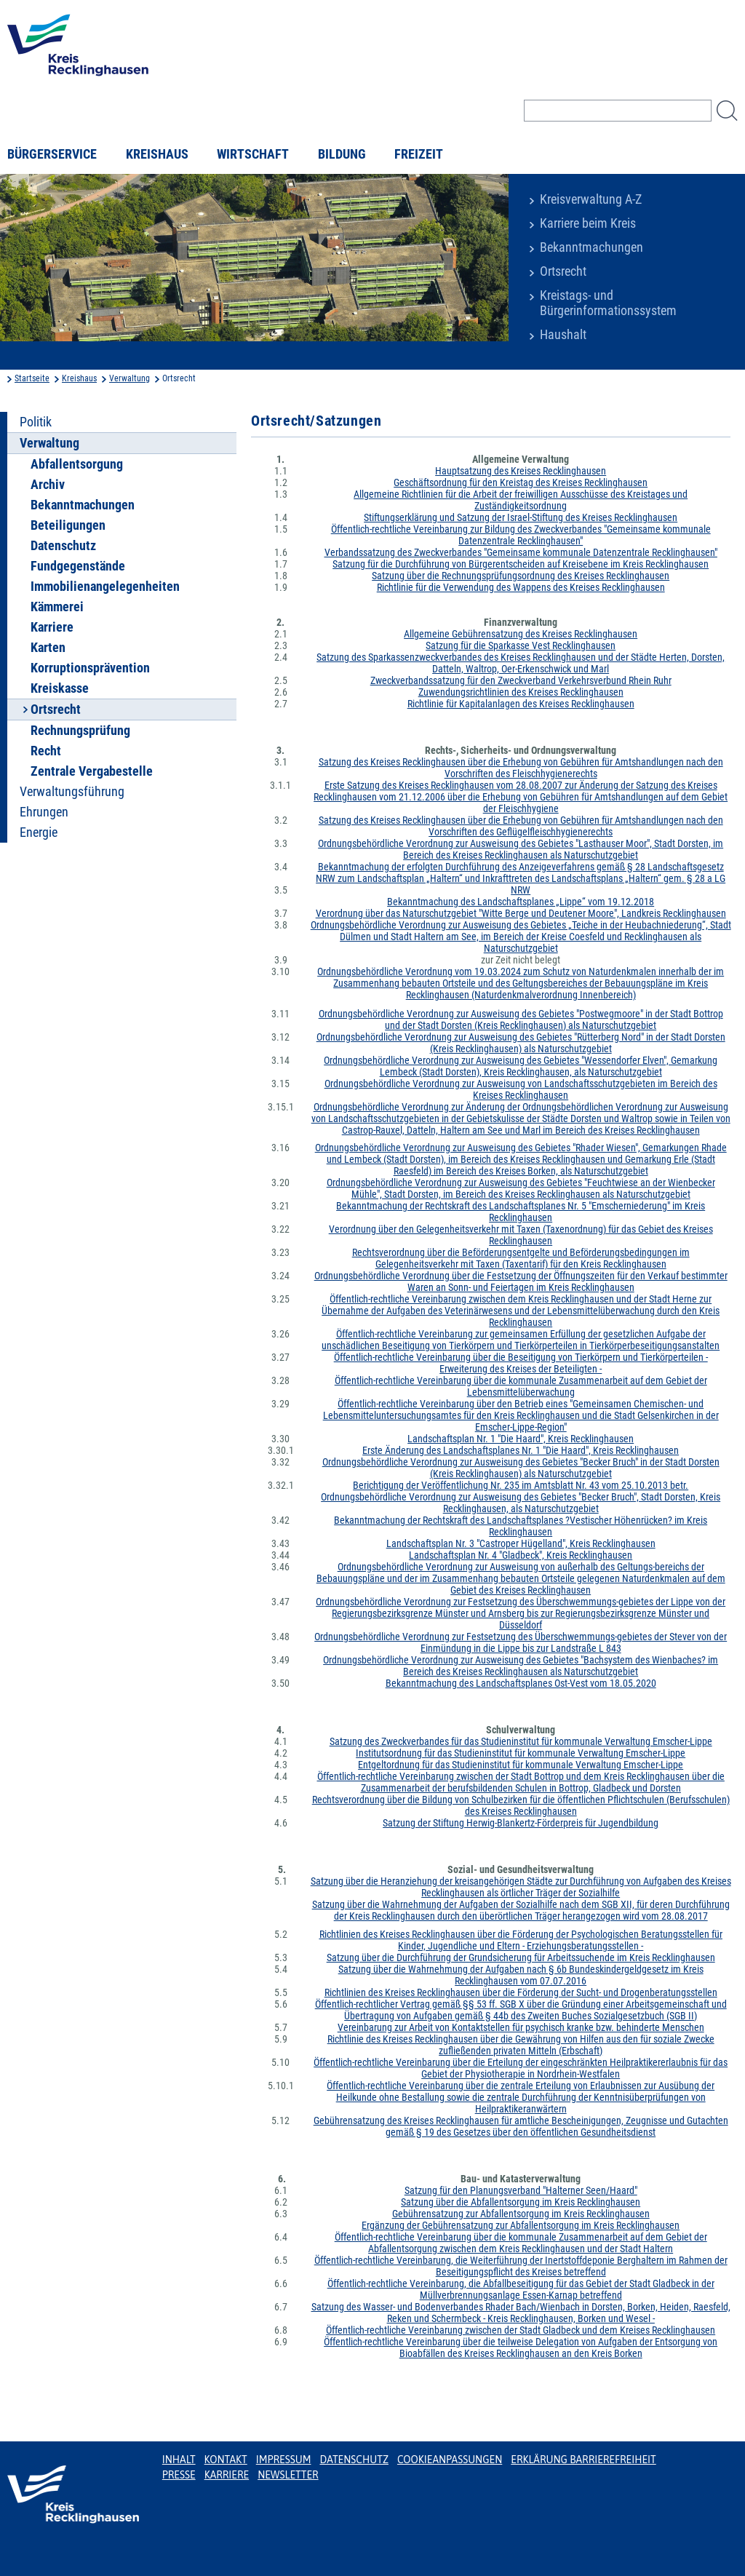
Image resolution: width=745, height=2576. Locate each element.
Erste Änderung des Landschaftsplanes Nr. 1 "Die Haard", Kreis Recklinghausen (520, 1450)
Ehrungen (44, 812)
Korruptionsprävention (90, 668)
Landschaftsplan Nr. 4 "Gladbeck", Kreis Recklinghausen (520, 1555)
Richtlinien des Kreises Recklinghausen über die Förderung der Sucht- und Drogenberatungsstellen (520, 1992)
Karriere (52, 627)
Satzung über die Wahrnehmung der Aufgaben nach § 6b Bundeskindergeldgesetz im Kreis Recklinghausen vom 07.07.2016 (521, 1975)
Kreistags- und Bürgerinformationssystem (608, 303)
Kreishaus (157, 154)
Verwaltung (129, 378)
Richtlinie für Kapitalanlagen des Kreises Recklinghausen (520, 703)
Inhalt (179, 2459)
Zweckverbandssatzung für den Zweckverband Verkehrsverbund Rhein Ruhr (521, 680)
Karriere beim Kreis (588, 223)
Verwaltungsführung (72, 791)
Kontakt (225, 2459)
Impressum (283, 2459)
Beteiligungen (68, 525)
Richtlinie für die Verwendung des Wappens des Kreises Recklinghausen (521, 587)
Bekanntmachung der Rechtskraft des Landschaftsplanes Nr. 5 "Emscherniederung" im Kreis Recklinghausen (520, 1211)
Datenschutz (63, 545)
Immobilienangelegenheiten (105, 586)
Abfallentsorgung (77, 464)
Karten (48, 647)
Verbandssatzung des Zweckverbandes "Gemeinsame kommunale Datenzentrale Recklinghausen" (520, 552)
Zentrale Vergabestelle (92, 771)
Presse (179, 2475)
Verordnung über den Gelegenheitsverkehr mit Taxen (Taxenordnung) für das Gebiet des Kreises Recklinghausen (521, 1235)
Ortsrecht (563, 271)
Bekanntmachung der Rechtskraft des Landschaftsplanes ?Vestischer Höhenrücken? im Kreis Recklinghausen (520, 1526)
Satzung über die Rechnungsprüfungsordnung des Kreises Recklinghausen (520, 575)
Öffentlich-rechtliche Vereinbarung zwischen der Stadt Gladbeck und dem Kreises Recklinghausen (520, 2330)
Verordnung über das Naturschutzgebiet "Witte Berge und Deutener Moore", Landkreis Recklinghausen (521, 913)
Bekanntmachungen (591, 247)
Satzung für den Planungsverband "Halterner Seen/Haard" (521, 2190)
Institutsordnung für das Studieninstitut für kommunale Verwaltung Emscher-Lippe (520, 1753)
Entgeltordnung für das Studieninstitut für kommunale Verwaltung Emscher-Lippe (520, 1764)
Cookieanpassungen (449, 2459)
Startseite (32, 378)
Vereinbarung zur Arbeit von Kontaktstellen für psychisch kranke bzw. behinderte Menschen (521, 2027)
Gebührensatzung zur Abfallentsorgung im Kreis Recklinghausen (521, 2213)
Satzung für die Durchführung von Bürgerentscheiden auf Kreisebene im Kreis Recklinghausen (520, 564)
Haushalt (563, 334)
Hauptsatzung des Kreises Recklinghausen (520, 471)
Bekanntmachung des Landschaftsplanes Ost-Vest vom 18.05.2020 (521, 1683)
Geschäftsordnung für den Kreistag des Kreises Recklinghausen (521, 482)
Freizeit (418, 154)
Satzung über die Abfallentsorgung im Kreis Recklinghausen (520, 2202)
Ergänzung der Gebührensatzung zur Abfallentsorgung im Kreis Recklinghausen (521, 2225)
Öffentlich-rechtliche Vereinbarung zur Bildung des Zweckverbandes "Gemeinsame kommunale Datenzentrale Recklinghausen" (521, 534)
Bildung (342, 154)
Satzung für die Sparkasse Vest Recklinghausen (520, 645)
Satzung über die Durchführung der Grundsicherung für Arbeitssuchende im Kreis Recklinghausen (521, 1957)
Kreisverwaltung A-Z (591, 199)
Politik (36, 422)
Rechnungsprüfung (80, 730)
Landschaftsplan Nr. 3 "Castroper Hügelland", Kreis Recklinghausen (521, 1543)
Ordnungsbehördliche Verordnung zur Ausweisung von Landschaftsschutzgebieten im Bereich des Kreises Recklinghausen (520, 1089)
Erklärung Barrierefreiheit (583, 2459)
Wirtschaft (253, 154)
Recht (46, 751)
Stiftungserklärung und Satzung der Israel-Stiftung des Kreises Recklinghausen (520, 517)
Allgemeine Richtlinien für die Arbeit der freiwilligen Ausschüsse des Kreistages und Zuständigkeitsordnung (521, 500)
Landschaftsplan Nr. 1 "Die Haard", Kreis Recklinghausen (520, 1438)
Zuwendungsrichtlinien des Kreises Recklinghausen (521, 692)
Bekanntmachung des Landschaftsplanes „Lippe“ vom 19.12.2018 (520, 901)
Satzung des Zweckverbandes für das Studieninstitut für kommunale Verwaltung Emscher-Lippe (521, 1741)
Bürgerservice (52, 154)
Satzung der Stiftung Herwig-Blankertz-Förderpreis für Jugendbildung (520, 1823)
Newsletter (288, 2475)
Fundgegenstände (78, 566)
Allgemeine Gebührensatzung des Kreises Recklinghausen (520, 634)
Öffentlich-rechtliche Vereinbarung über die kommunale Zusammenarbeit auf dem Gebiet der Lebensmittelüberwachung (521, 1386)
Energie (38, 832)
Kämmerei (57, 607)
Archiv (48, 484)
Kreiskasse (60, 688)
